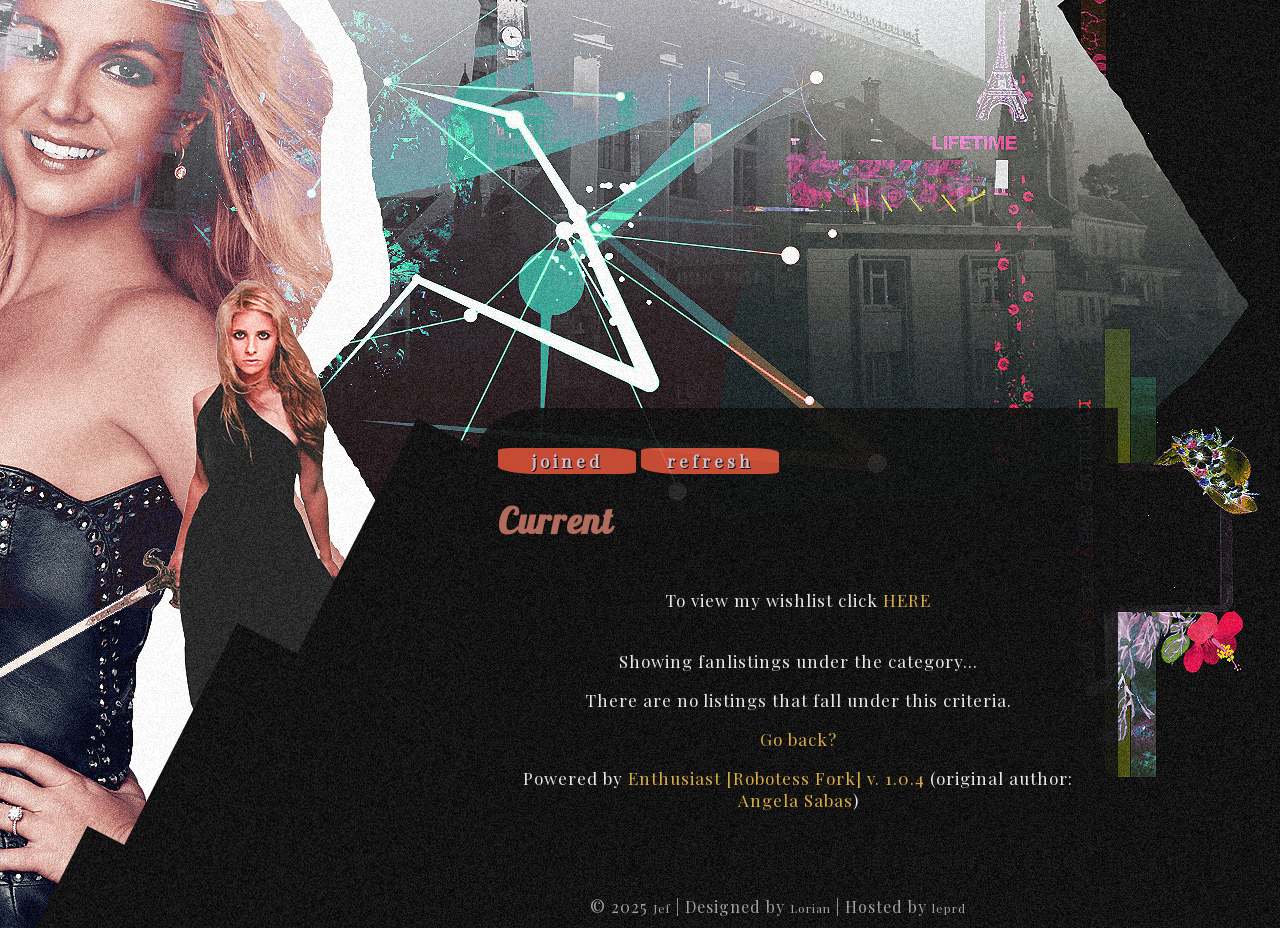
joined (567, 461)
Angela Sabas (795, 800)
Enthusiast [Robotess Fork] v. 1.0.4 (776, 778)
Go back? (798, 739)
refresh (710, 461)
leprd (949, 908)
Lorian (810, 908)
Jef (662, 908)
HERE (907, 600)
